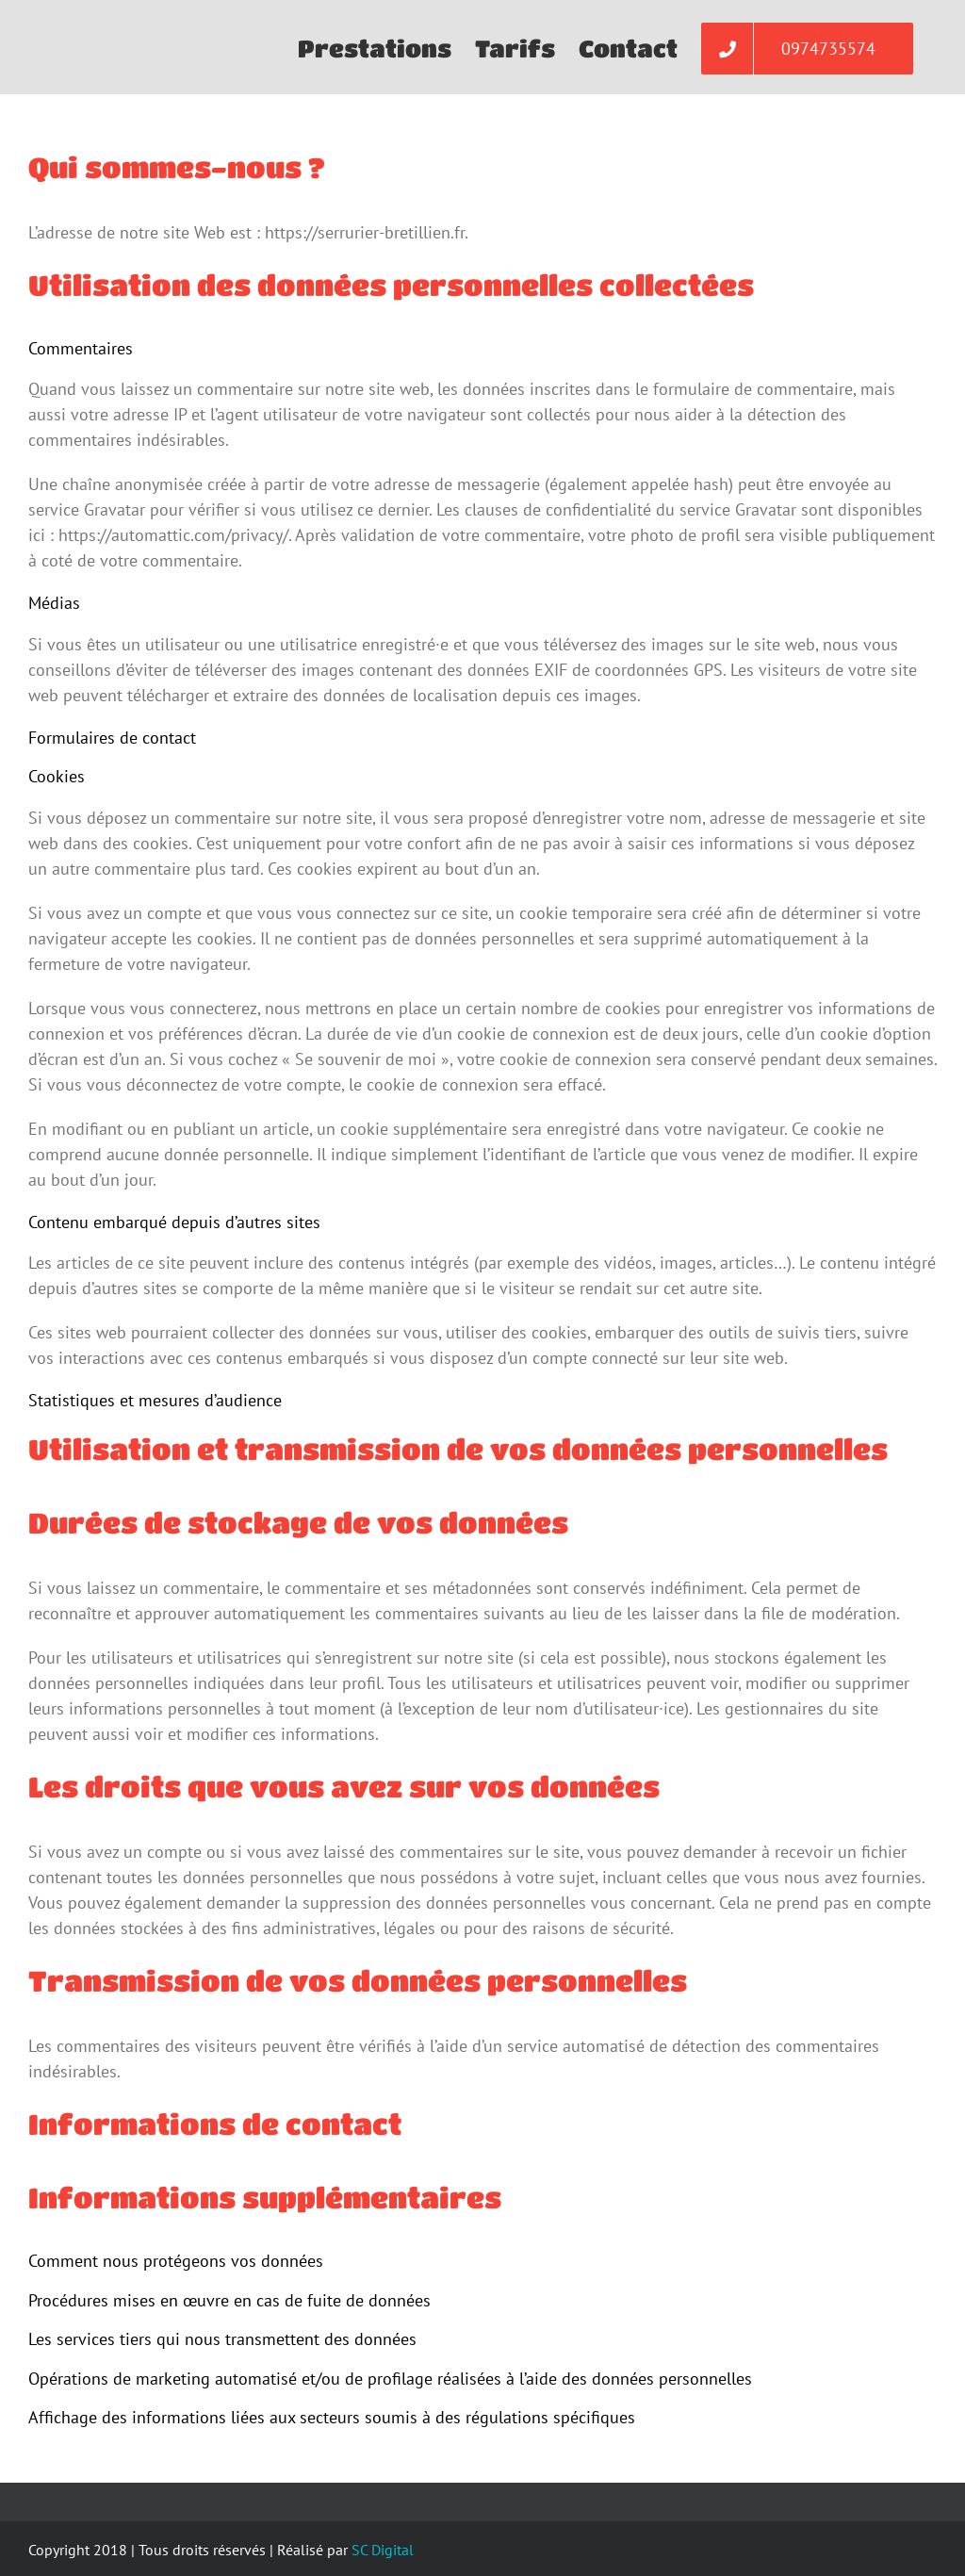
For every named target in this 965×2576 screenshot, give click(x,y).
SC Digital (383, 2549)
